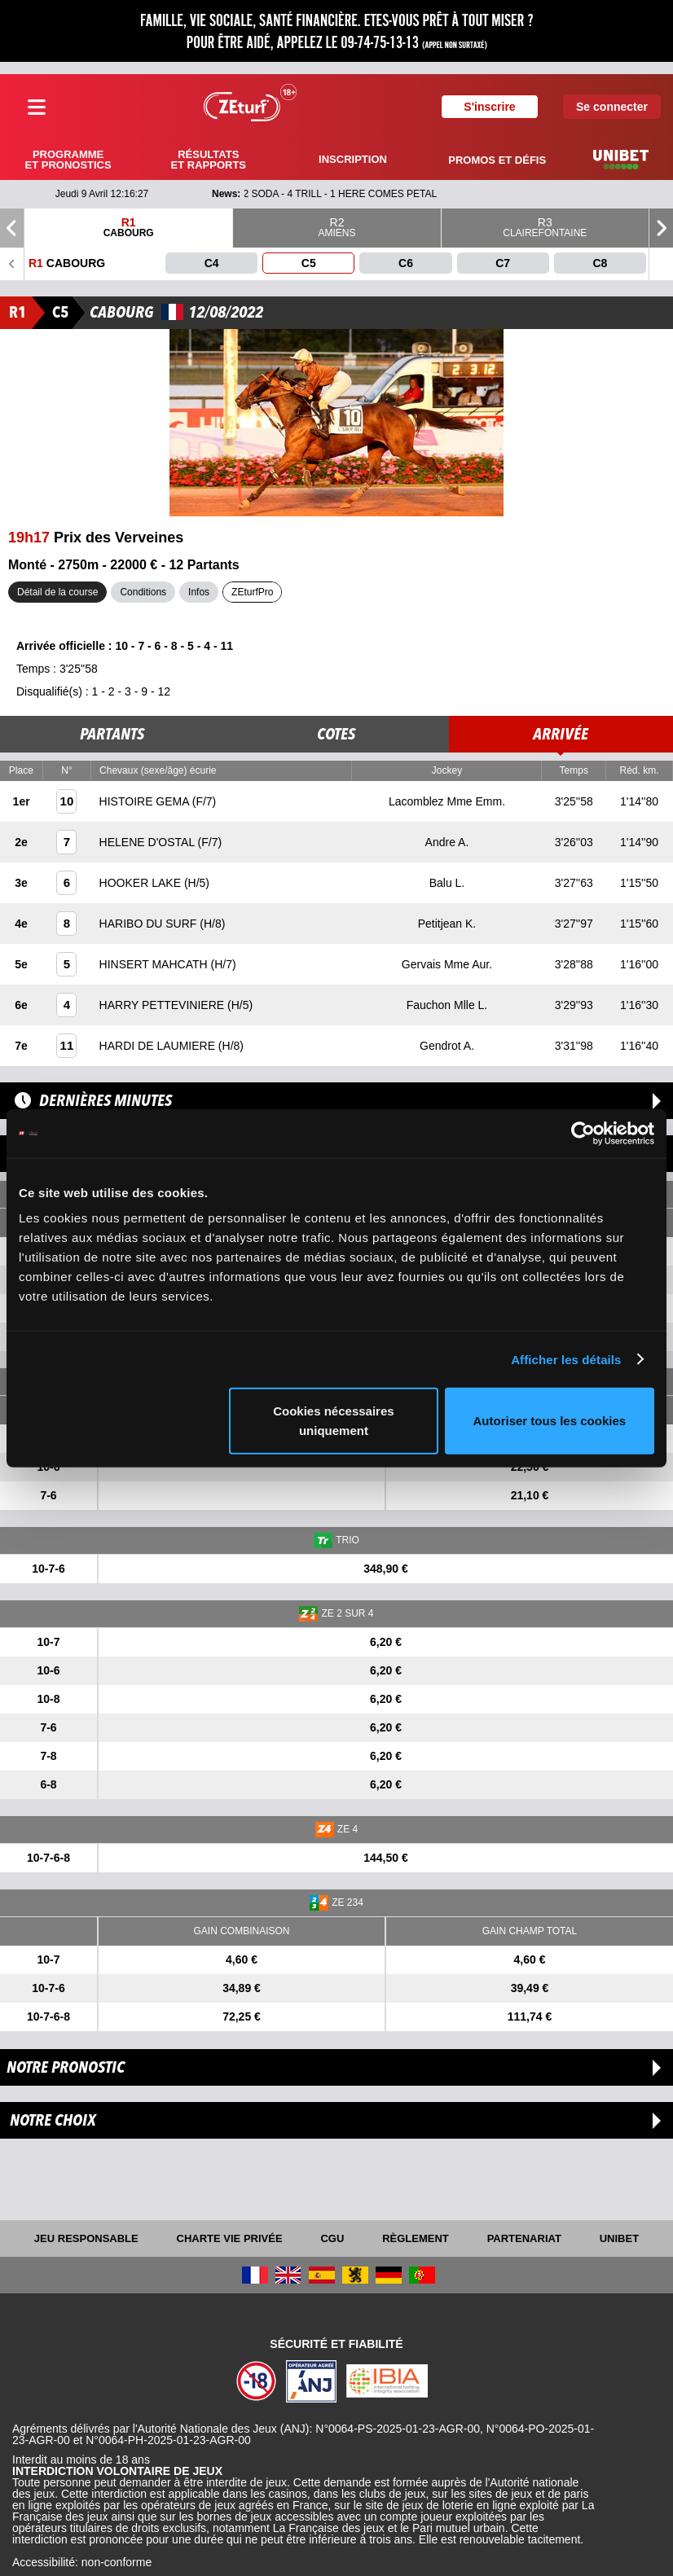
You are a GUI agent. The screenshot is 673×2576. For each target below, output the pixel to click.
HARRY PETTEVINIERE (163, 1005)
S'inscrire (489, 106)
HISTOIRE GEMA (145, 801)
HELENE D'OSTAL (148, 842)
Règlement (415, 2238)
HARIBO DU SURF (149, 923)
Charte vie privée (230, 2238)
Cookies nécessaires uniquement (333, 1420)
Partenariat (524, 2238)
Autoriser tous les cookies (550, 1421)
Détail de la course (57, 592)
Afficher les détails (566, 1359)
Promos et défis (497, 160)
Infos (198, 592)
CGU (332, 2238)
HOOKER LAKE (141, 882)
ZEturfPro (252, 592)
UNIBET (619, 2238)
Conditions (143, 592)
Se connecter (612, 106)
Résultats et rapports (208, 159)
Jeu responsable (86, 2238)
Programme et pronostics (68, 159)
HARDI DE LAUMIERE (158, 1045)
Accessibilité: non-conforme (82, 2562)
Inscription (353, 159)
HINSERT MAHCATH (155, 964)
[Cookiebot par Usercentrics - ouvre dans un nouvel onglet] (583, 1133)
